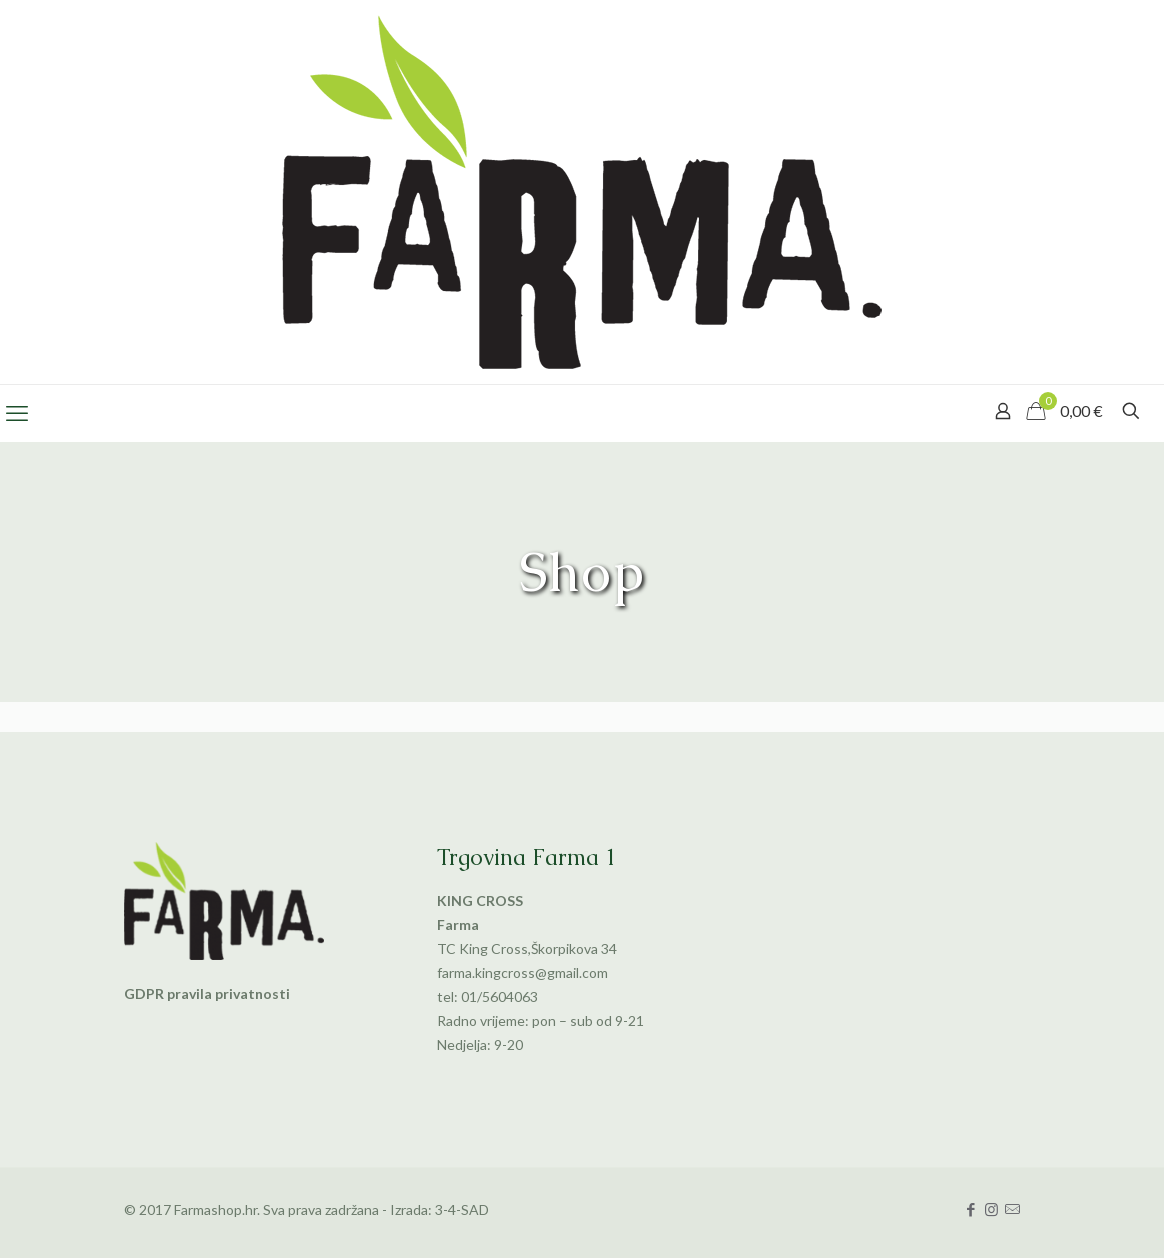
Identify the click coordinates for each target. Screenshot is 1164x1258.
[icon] (1012, 1209)
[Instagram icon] (991, 1209)
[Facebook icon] (970, 1209)
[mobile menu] (17, 413)
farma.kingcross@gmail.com (522, 972)
